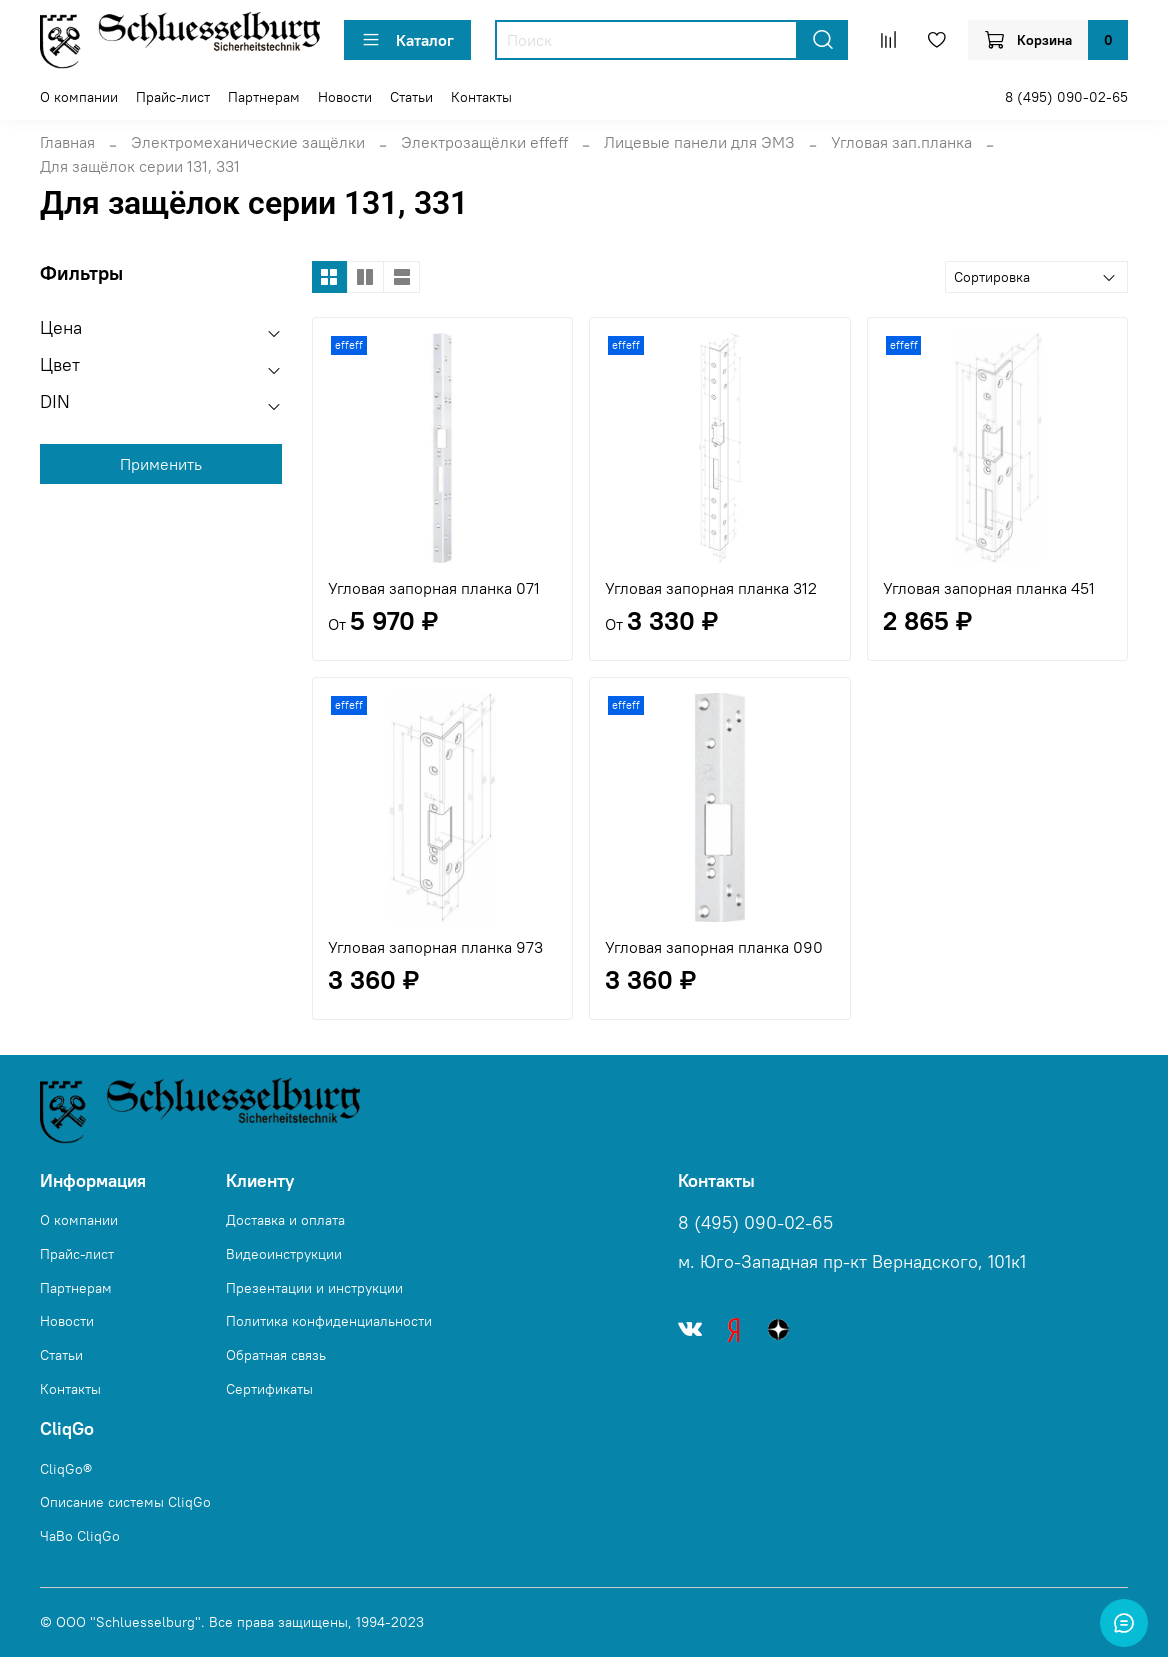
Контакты (481, 97)
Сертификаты (269, 1389)
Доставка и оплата (285, 1220)
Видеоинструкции (284, 1254)
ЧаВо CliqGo (80, 1536)
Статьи (411, 97)
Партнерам (264, 97)
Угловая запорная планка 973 (435, 947)
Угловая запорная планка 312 (711, 588)
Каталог (407, 40)
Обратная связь (276, 1355)
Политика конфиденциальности (329, 1321)
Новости (345, 97)
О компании (79, 97)
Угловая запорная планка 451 (989, 588)
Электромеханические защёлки (248, 142)
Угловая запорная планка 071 (434, 588)
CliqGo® (66, 1469)
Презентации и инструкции (314, 1288)
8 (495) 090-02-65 (1066, 97)
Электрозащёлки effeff (484, 142)
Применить (161, 464)
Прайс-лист (173, 97)
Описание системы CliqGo (125, 1502)
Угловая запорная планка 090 (714, 947)
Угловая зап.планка (901, 142)
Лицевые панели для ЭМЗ (699, 142)
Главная (67, 142)
